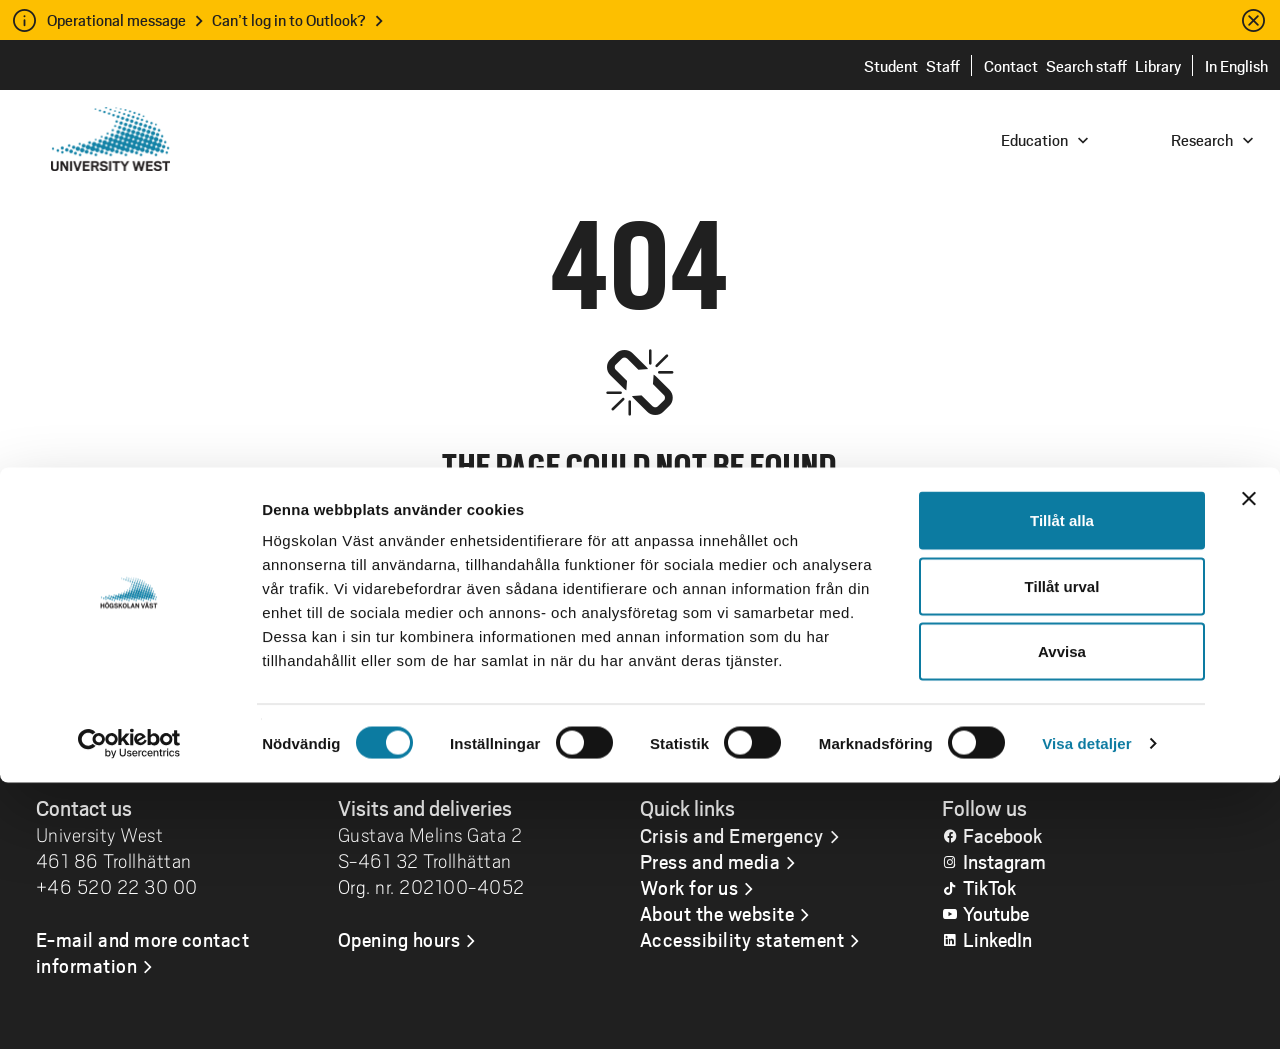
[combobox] (1145, 138)
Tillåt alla (1062, 786)
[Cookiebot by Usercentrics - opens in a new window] (129, 1010)
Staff (943, 65)
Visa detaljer (1086, 1009)
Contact (1011, 65)
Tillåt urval (1062, 852)
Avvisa (1062, 917)
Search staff (1086, 65)
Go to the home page (640, 690)
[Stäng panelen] (1249, 765)
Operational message (116, 19)
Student (891, 65)
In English (1236, 65)
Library (1158, 65)
